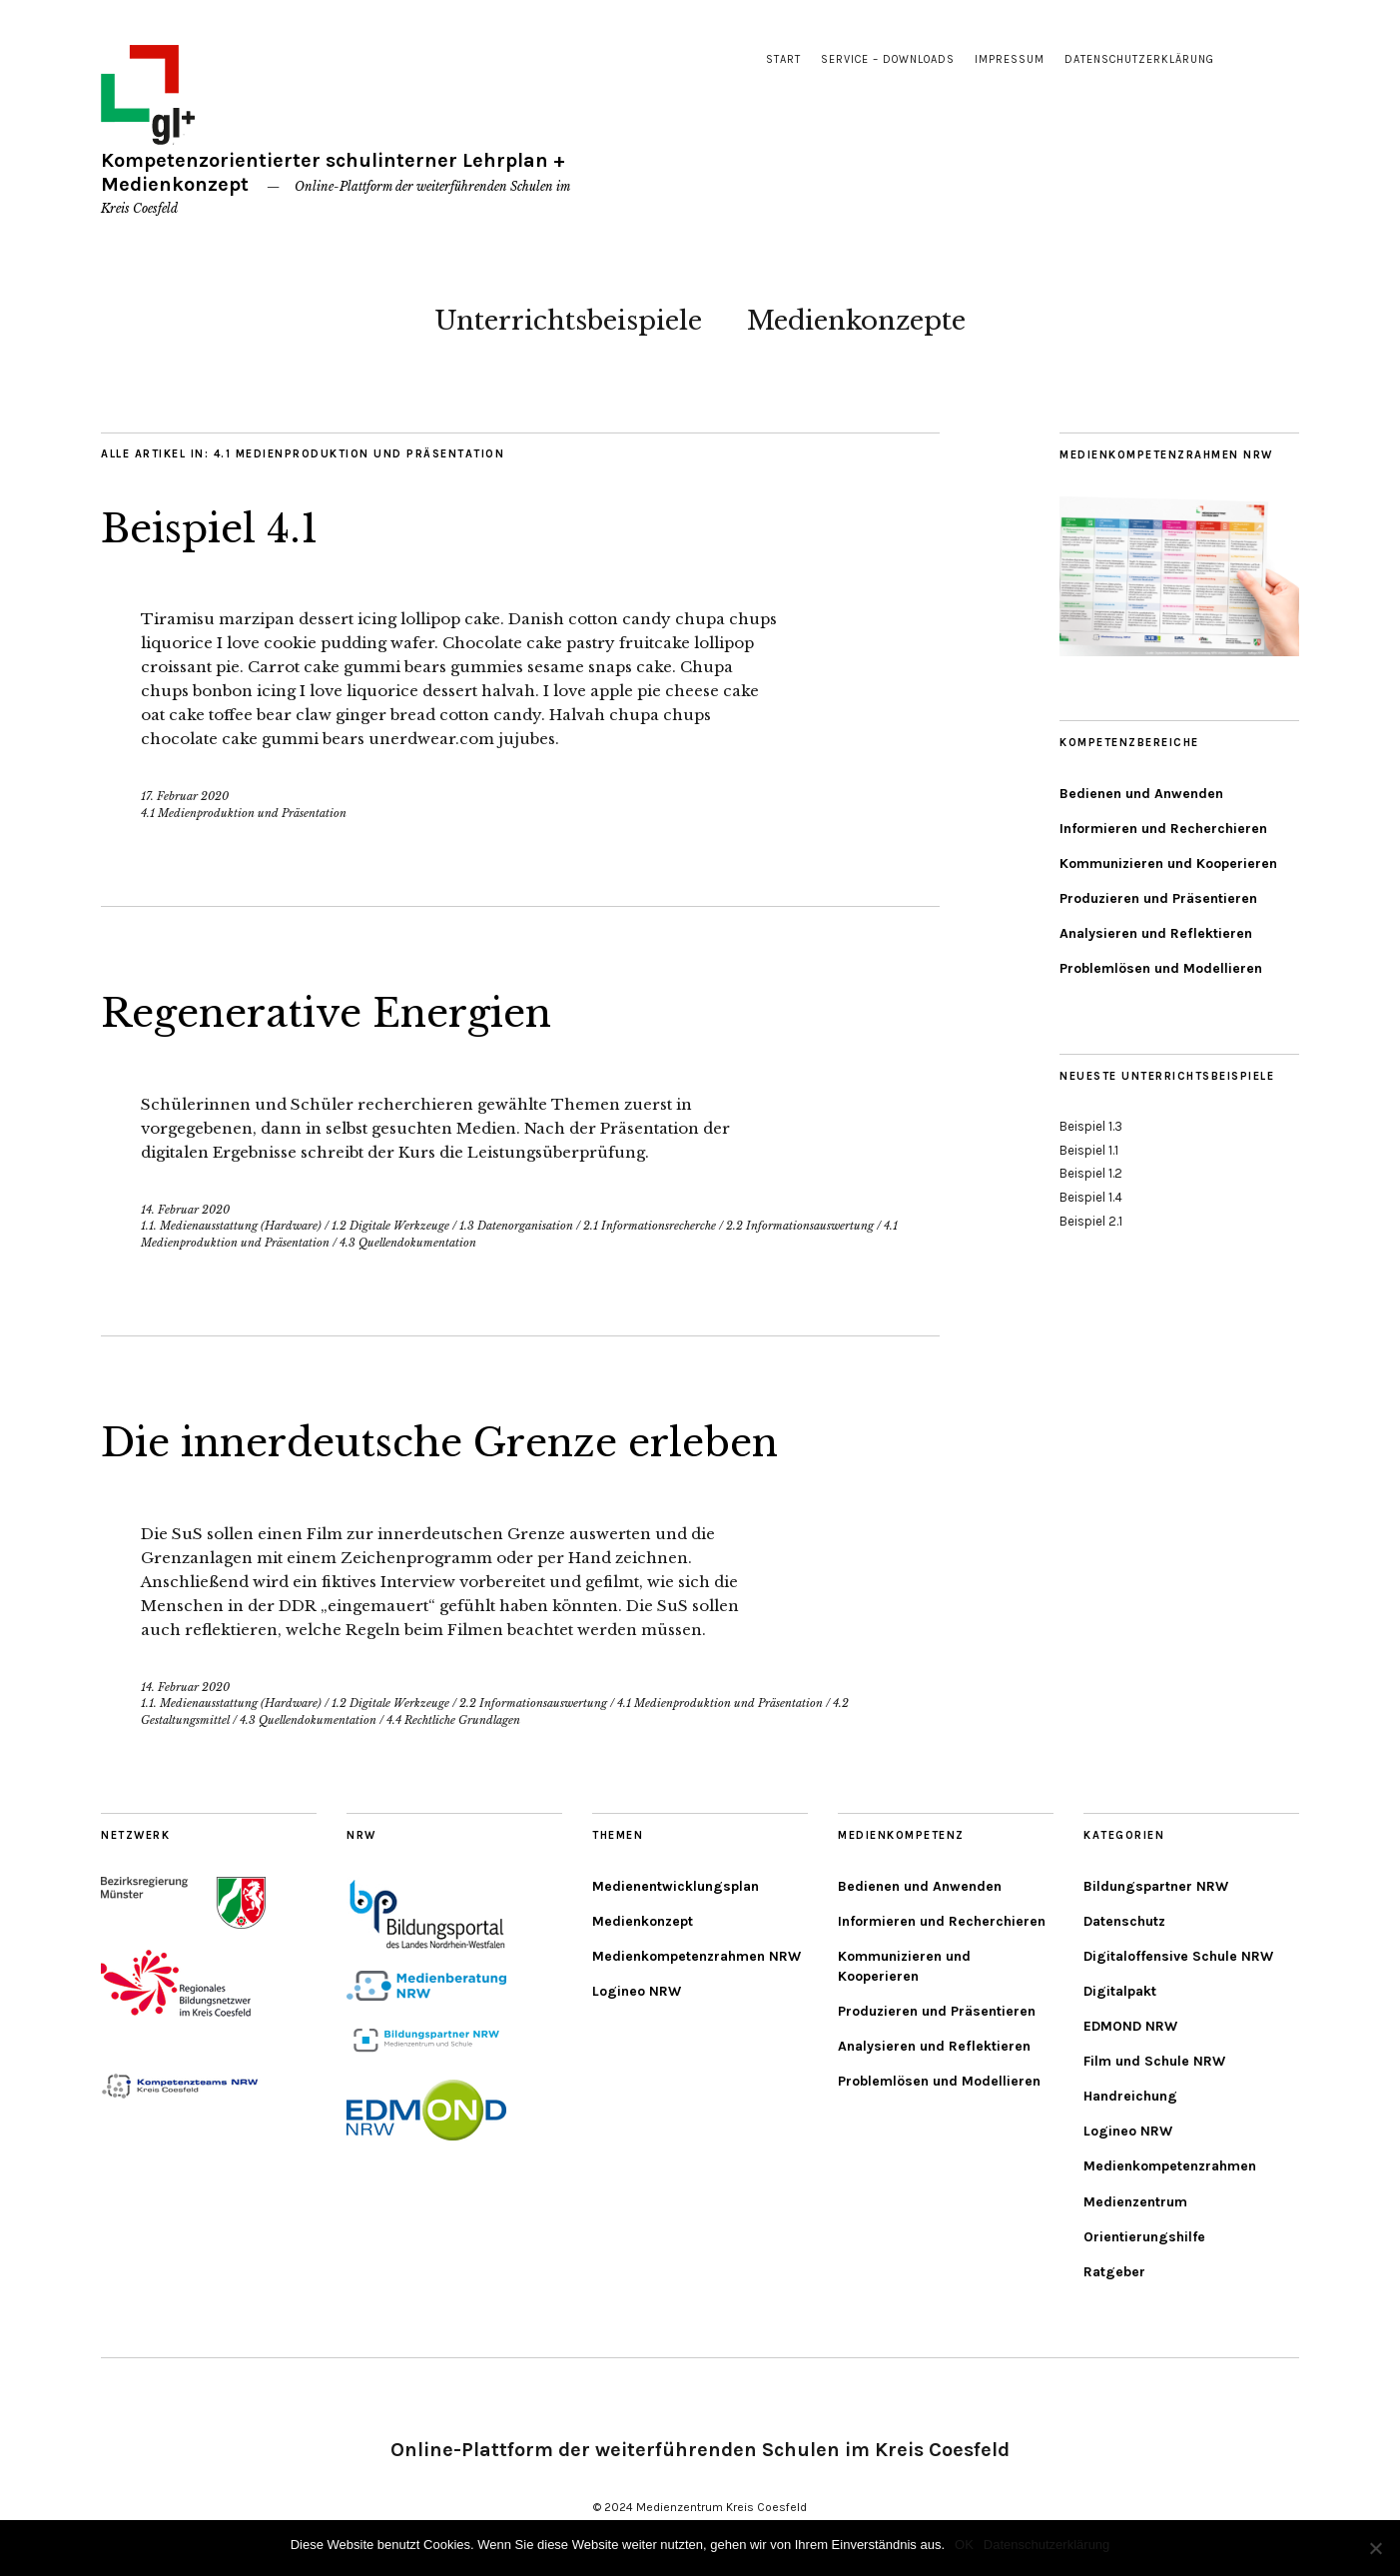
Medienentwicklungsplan (675, 1886)
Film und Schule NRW (1154, 2061)
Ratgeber (1114, 2271)
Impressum (1010, 59)
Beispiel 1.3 (1090, 1126)
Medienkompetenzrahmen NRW (696, 1956)
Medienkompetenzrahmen (1169, 2165)
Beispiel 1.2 (1090, 1173)
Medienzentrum (1135, 2201)
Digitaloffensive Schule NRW (1178, 1956)
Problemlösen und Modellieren (1160, 968)
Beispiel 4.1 (220, 527)
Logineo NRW (636, 1991)
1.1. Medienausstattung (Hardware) (231, 1226)
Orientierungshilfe (1144, 2236)
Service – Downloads (888, 59)
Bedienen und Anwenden (1141, 793)
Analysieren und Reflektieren (1155, 933)
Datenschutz (1124, 1921)
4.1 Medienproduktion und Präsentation (244, 813)
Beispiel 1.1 (1088, 1150)
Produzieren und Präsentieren (1158, 898)
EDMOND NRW (1130, 2026)
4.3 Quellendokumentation (408, 1243)
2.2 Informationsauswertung (800, 1226)
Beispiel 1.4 (1090, 1197)
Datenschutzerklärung (1139, 59)
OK (964, 2544)
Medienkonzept (642, 1921)
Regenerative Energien (345, 1012)
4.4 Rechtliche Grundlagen (453, 1720)
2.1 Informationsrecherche (649, 1226)
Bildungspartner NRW (1155, 1886)
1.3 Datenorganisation (516, 1226)
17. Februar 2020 (185, 796)
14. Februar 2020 (185, 1210)
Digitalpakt (1119, 1991)
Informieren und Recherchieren (1163, 828)
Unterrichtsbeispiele (568, 321)
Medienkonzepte (856, 321)
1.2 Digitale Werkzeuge (390, 1226)
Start (783, 59)
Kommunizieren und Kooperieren (1168, 863)
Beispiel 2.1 (1090, 1221)
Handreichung (1130, 2096)
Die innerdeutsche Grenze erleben (471, 1441)
